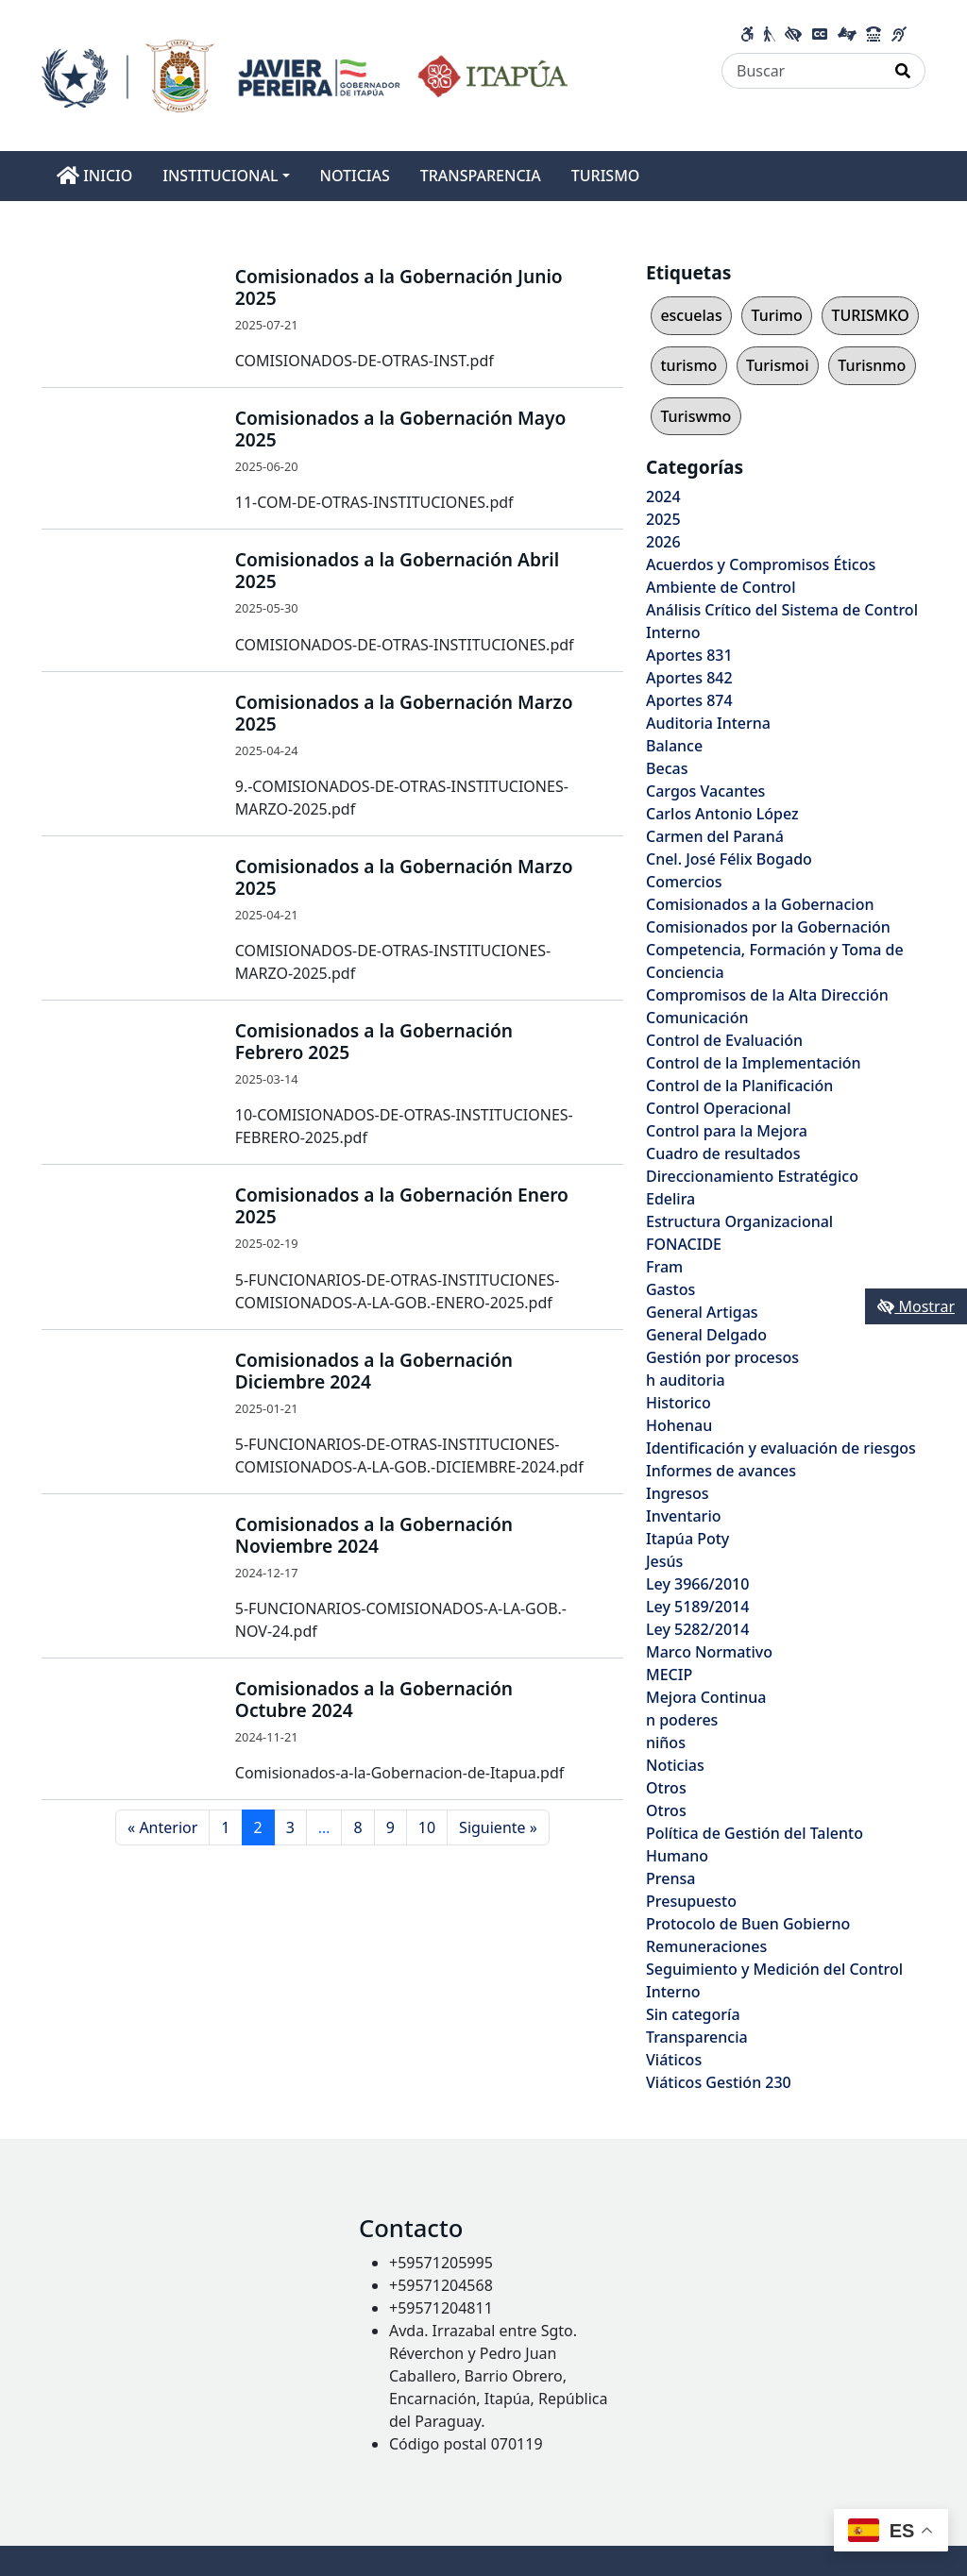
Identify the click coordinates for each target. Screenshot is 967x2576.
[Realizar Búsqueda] (903, 71)
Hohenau (679, 1425)
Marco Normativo (709, 1652)
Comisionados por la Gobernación (768, 927)
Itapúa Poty (687, 1538)
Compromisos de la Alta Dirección (767, 995)
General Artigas (702, 1312)
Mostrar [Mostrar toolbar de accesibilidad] (916, 1306)
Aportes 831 (689, 655)
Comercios (683, 881)
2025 (663, 519)
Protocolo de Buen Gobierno (748, 1923)
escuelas (690, 315)
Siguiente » (498, 1827)
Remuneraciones (706, 1946)
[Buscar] (801, 71)
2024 (663, 496)
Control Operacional (718, 1108)
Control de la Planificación (739, 1085)
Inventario (683, 1516)
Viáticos (674, 2059)
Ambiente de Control (720, 587)
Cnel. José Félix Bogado (729, 859)
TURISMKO (869, 315)
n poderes (682, 1719)
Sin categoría (693, 2014)
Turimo (776, 315)
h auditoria (685, 1380)
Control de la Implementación (753, 1062)
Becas (666, 768)
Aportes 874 (689, 700)
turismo (688, 365)
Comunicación (697, 1017)
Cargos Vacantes (705, 791)
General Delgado (706, 1334)
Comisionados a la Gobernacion (760, 904)
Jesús (664, 1561)
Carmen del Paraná (715, 836)
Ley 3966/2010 (697, 1584)
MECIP (669, 1674)
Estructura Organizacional (739, 1221)
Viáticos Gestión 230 (718, 2082)
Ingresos (677, 1493)
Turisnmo (872, 365)
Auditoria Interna (708, 723)
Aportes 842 (689, 677)
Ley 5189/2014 (697, 1606)
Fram (664, 1266)
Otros (666, 1787)
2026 (663, 541)
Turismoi (777, 365)
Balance (674, 745)
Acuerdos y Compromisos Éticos (760, 564)
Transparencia (697, 2037)
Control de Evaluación (724, 1040)
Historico (678, 1402)
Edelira (670, 1198)
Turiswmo (695, 416)
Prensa (670, 1878)
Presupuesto (691, 1901)
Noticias (675, 1765)
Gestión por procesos (722, 1357)
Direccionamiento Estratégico (752, 1176)
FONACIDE (683, 1244)
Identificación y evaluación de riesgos (781, 1448)
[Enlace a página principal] (305, 73)
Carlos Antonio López (722, 813)
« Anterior (162, 1827)
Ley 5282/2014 (697, 1629)
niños (666, 1742)
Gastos (670, 1289)
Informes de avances (721, 1470)
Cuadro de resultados (723, 1153)
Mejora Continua (706, 1697)
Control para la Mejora (726, 1130)
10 (426, 1827)
